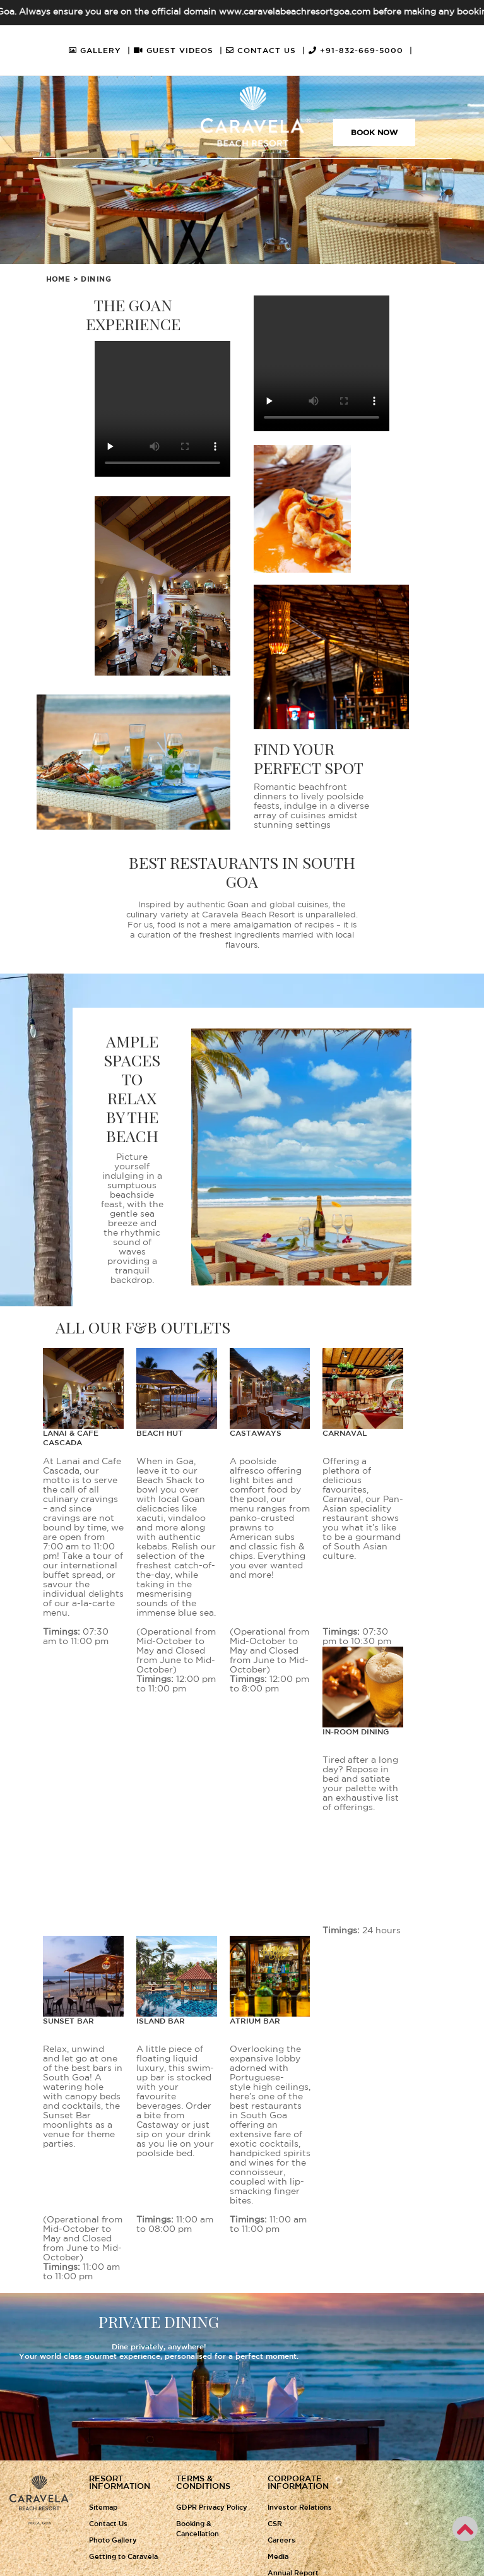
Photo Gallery (113, 2540)
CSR (275, 2524)
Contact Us (108, 2524)
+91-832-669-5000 (361, 50)
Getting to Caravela (123, 2557)
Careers (281, 2540)
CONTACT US (265, 50)
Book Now (374, 132)
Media (278, 2557)
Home (58, 280)
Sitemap (103, 2508)
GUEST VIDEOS (178, 50)
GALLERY (100, 50)
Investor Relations (300, 2508)
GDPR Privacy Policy (211, 2508)
